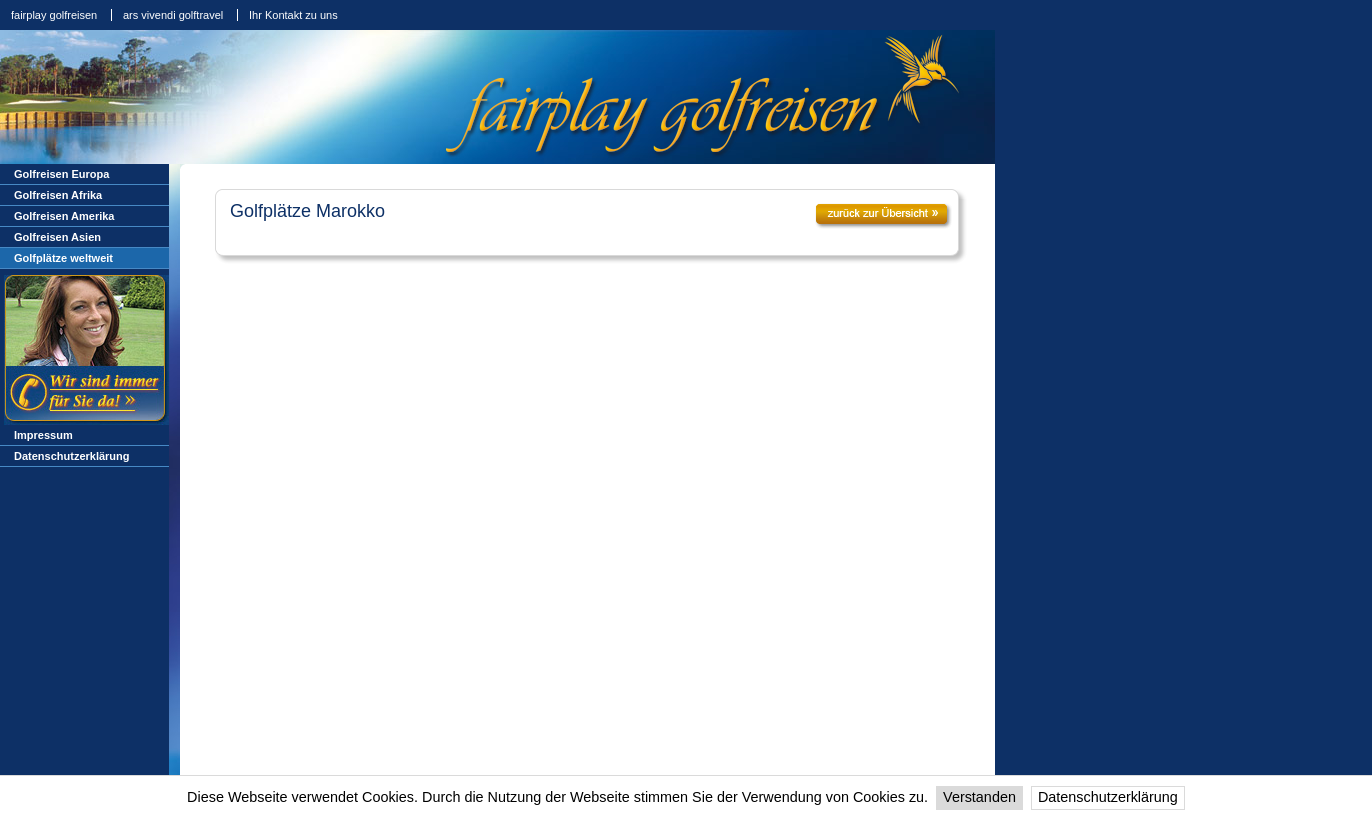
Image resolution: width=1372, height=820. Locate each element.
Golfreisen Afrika (58, 195)
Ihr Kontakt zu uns (293, 15)
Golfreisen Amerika (64, 216)
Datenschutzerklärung (1108, 797)
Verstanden (979, 797)
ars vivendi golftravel (173, 15)
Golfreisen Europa (61, 174)
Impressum (43, 435)
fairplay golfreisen (54, 15)
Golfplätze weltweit (63, 258)
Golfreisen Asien (57, 237)
